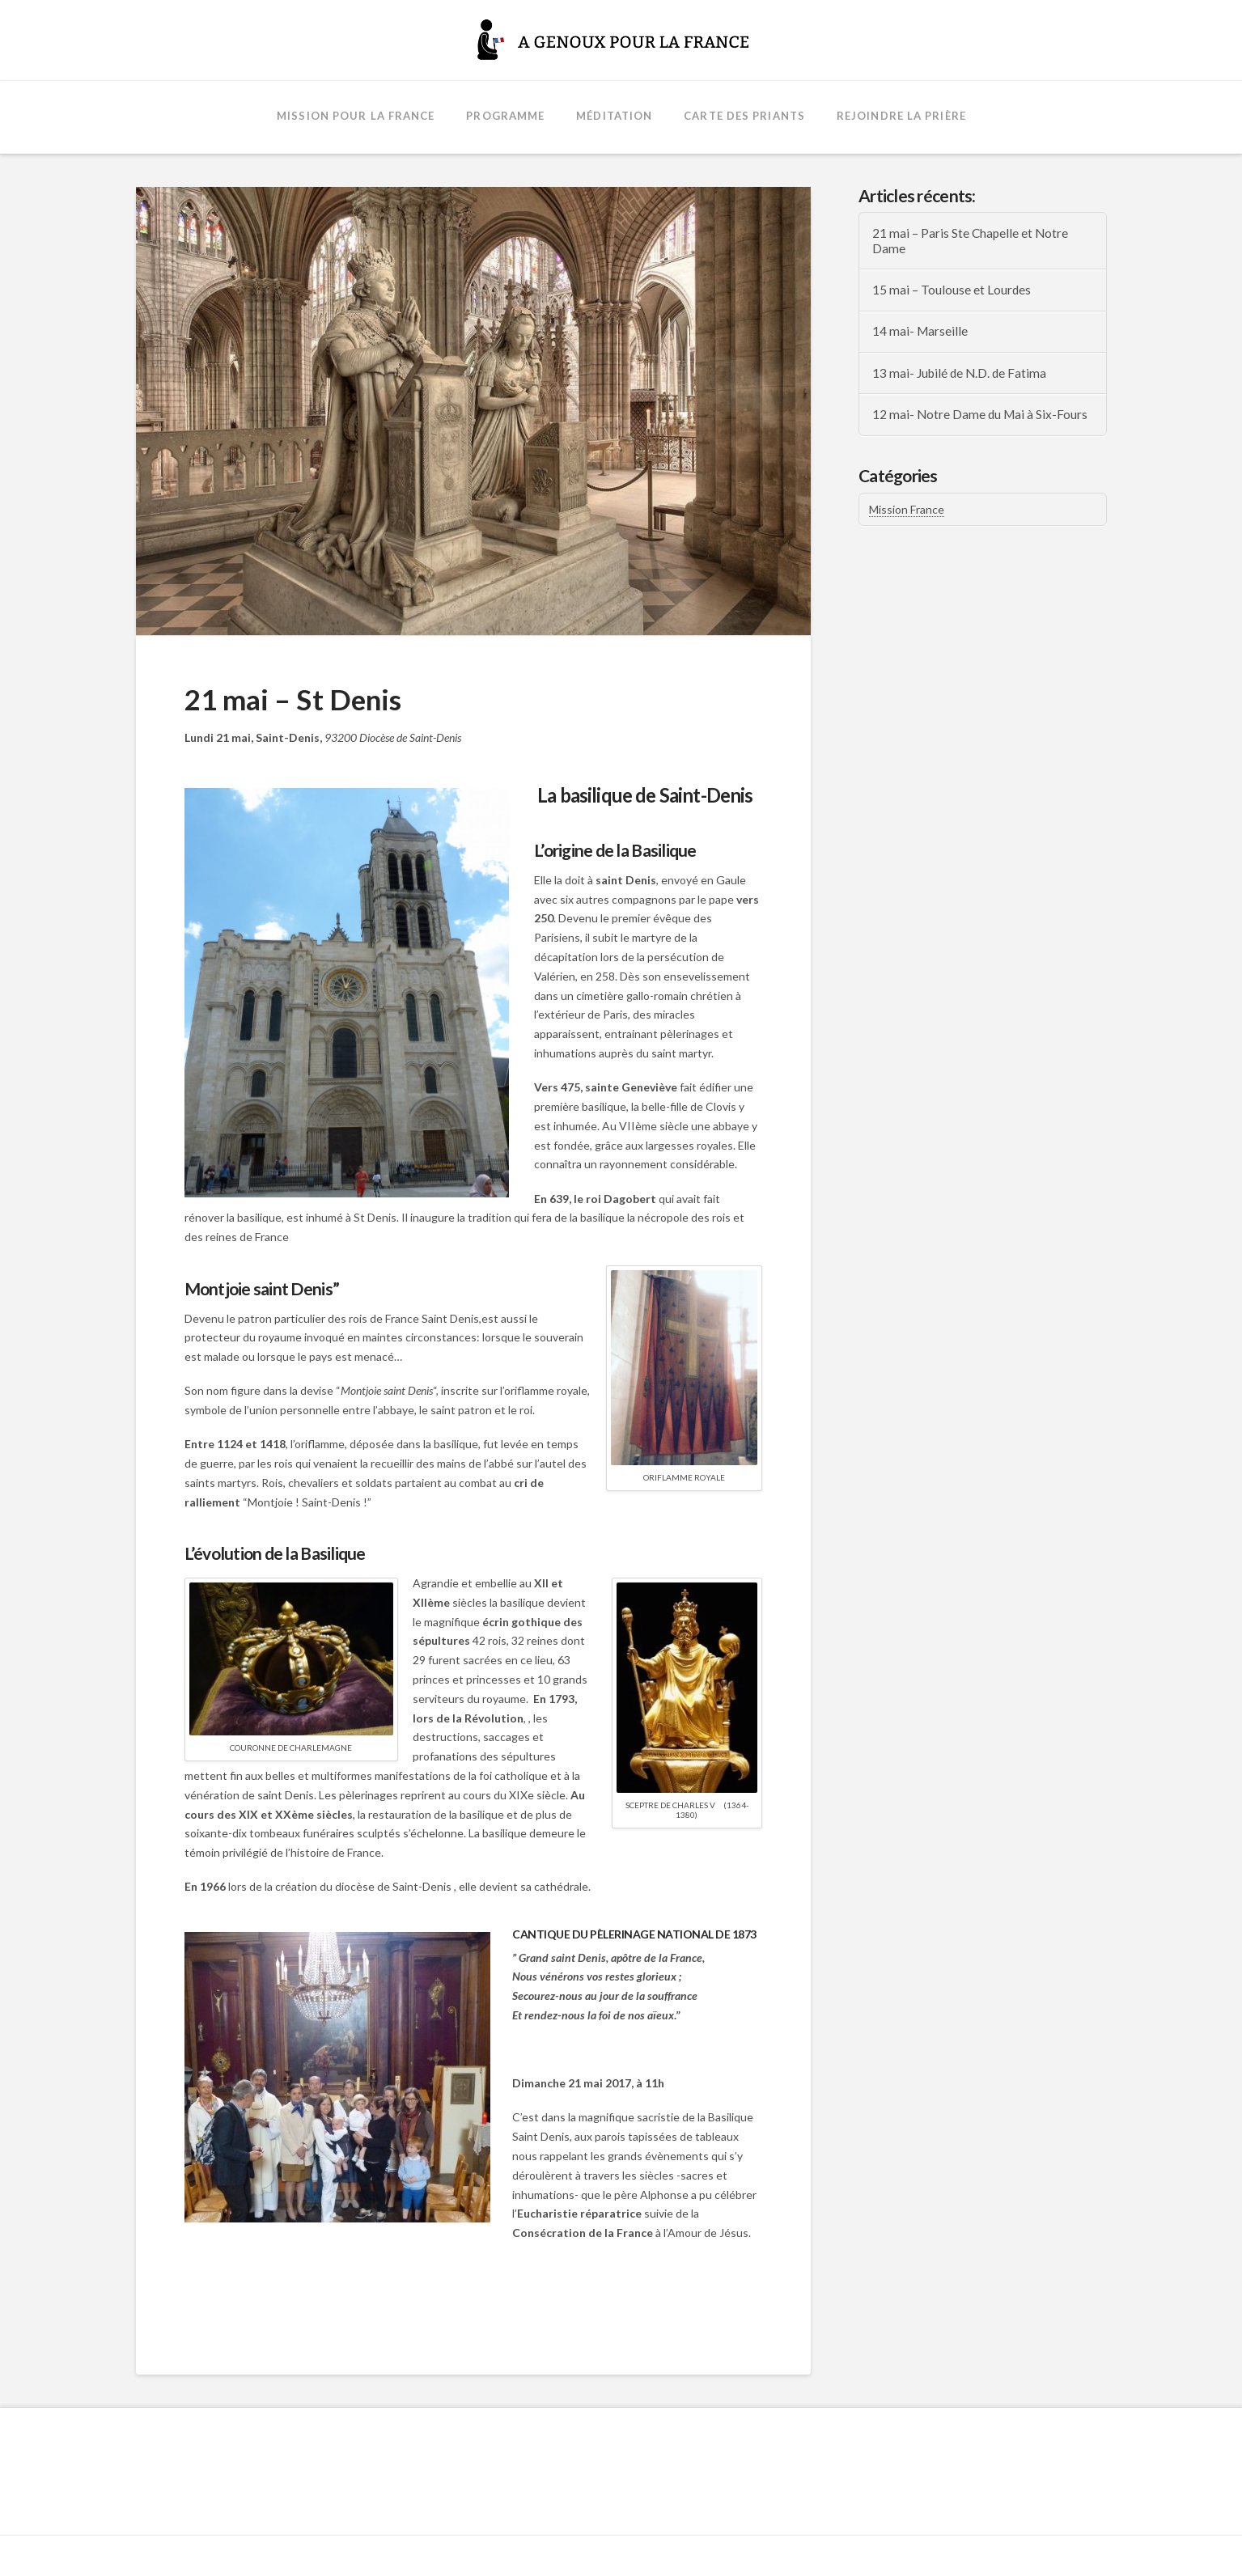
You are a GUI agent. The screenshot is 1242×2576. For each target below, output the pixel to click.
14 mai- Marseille (920, 331)
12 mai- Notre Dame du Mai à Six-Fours (979, 414)
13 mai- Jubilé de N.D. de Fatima (959, 373)
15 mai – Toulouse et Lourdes (951, 289)
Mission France (906, 509)
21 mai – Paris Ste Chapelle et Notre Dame (970, 241)
